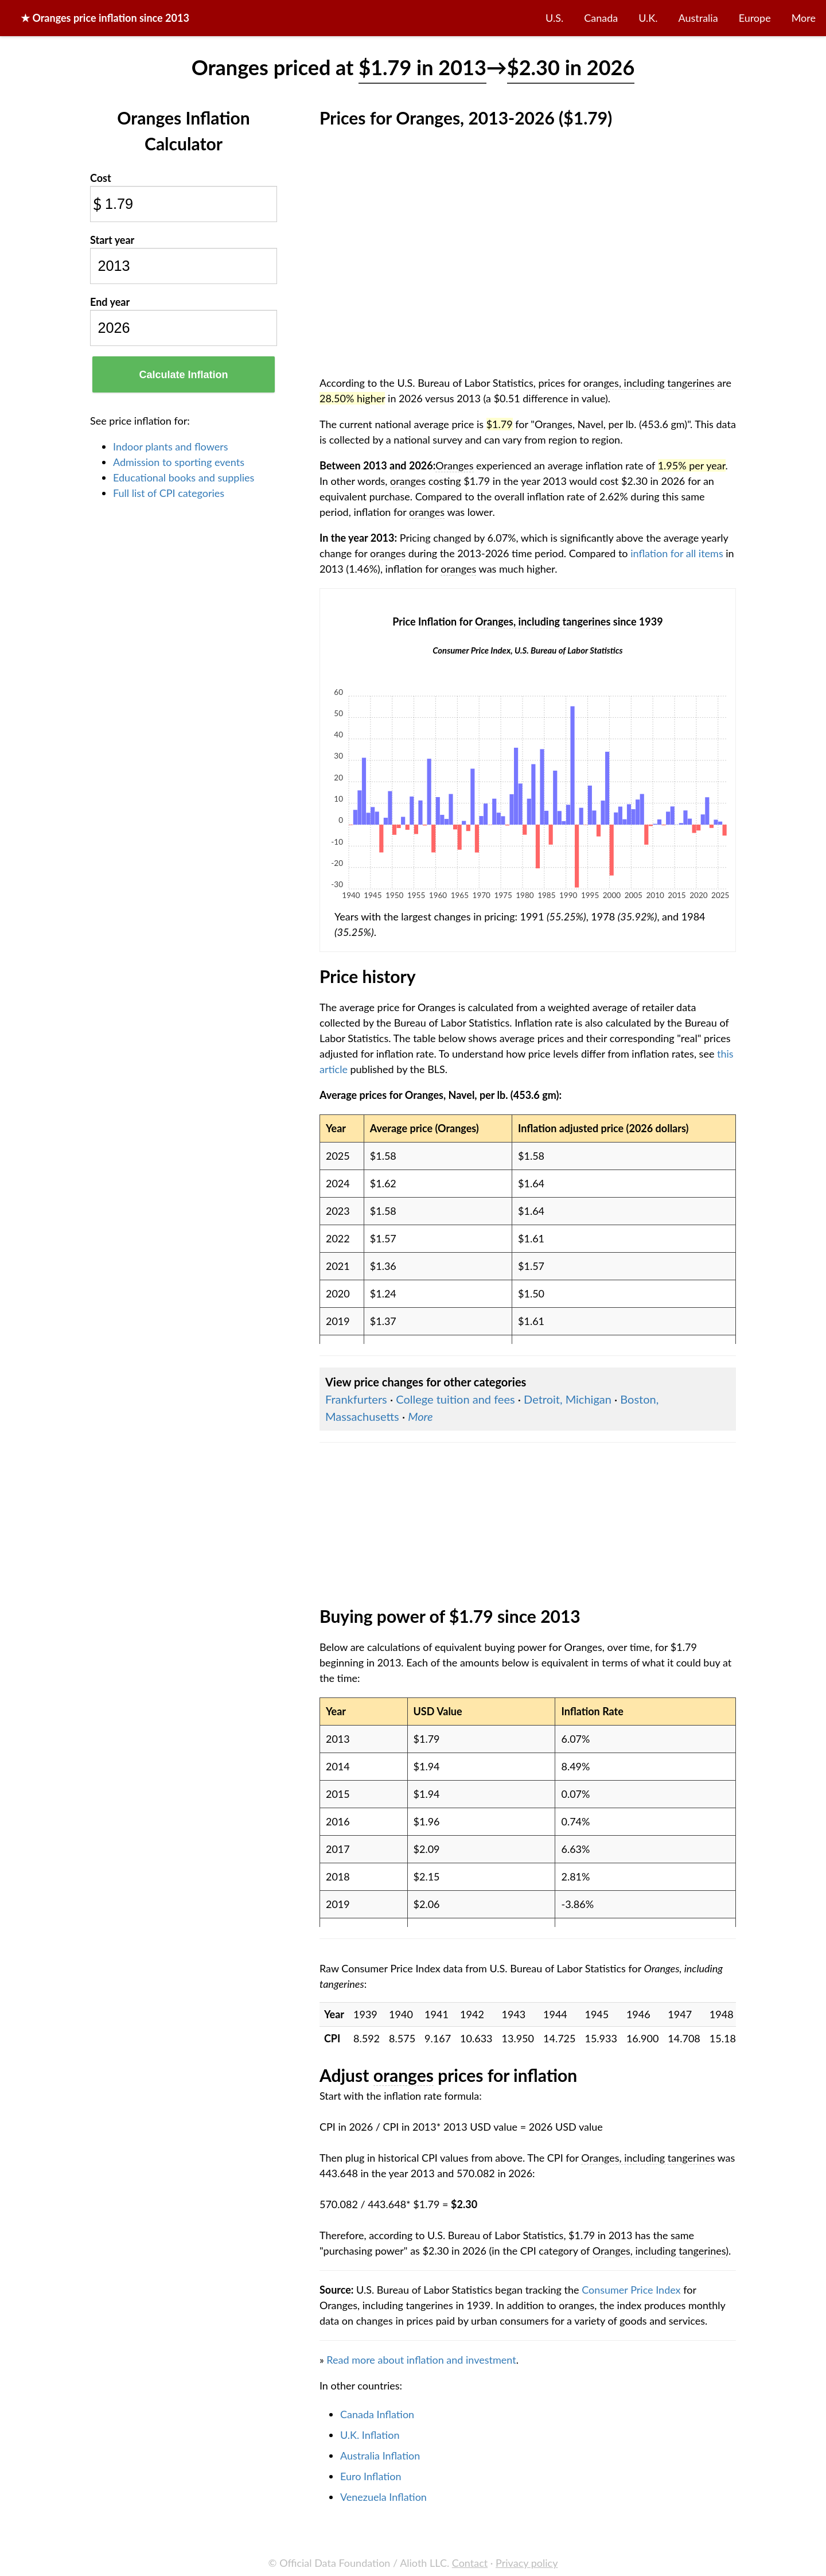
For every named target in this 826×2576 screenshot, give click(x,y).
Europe (755, 17)
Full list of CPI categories (168, 493)
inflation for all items (676, 553)
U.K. (647, 17)
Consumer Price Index (631, 2289)
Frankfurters (356, 1399)
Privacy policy (527, 2562)
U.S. (554, 17)
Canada (601, 17)
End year (110, 302)
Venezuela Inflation (383, 2496)
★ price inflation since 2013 (105, 17)
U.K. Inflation (370, 2435)
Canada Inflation (377, 2414)
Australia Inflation (380, 2455)
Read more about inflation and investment (421, 2359)
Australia (698, 17)
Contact (470, 2562)
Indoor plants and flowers (170, 446)
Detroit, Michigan (567, 1399)
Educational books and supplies (183, 477)
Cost (100, 178)
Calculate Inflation (183, 374)
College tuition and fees (455, 1399)
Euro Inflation (371, 2476)
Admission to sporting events (178, 462)
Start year (112, 240)
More (804, 17)
